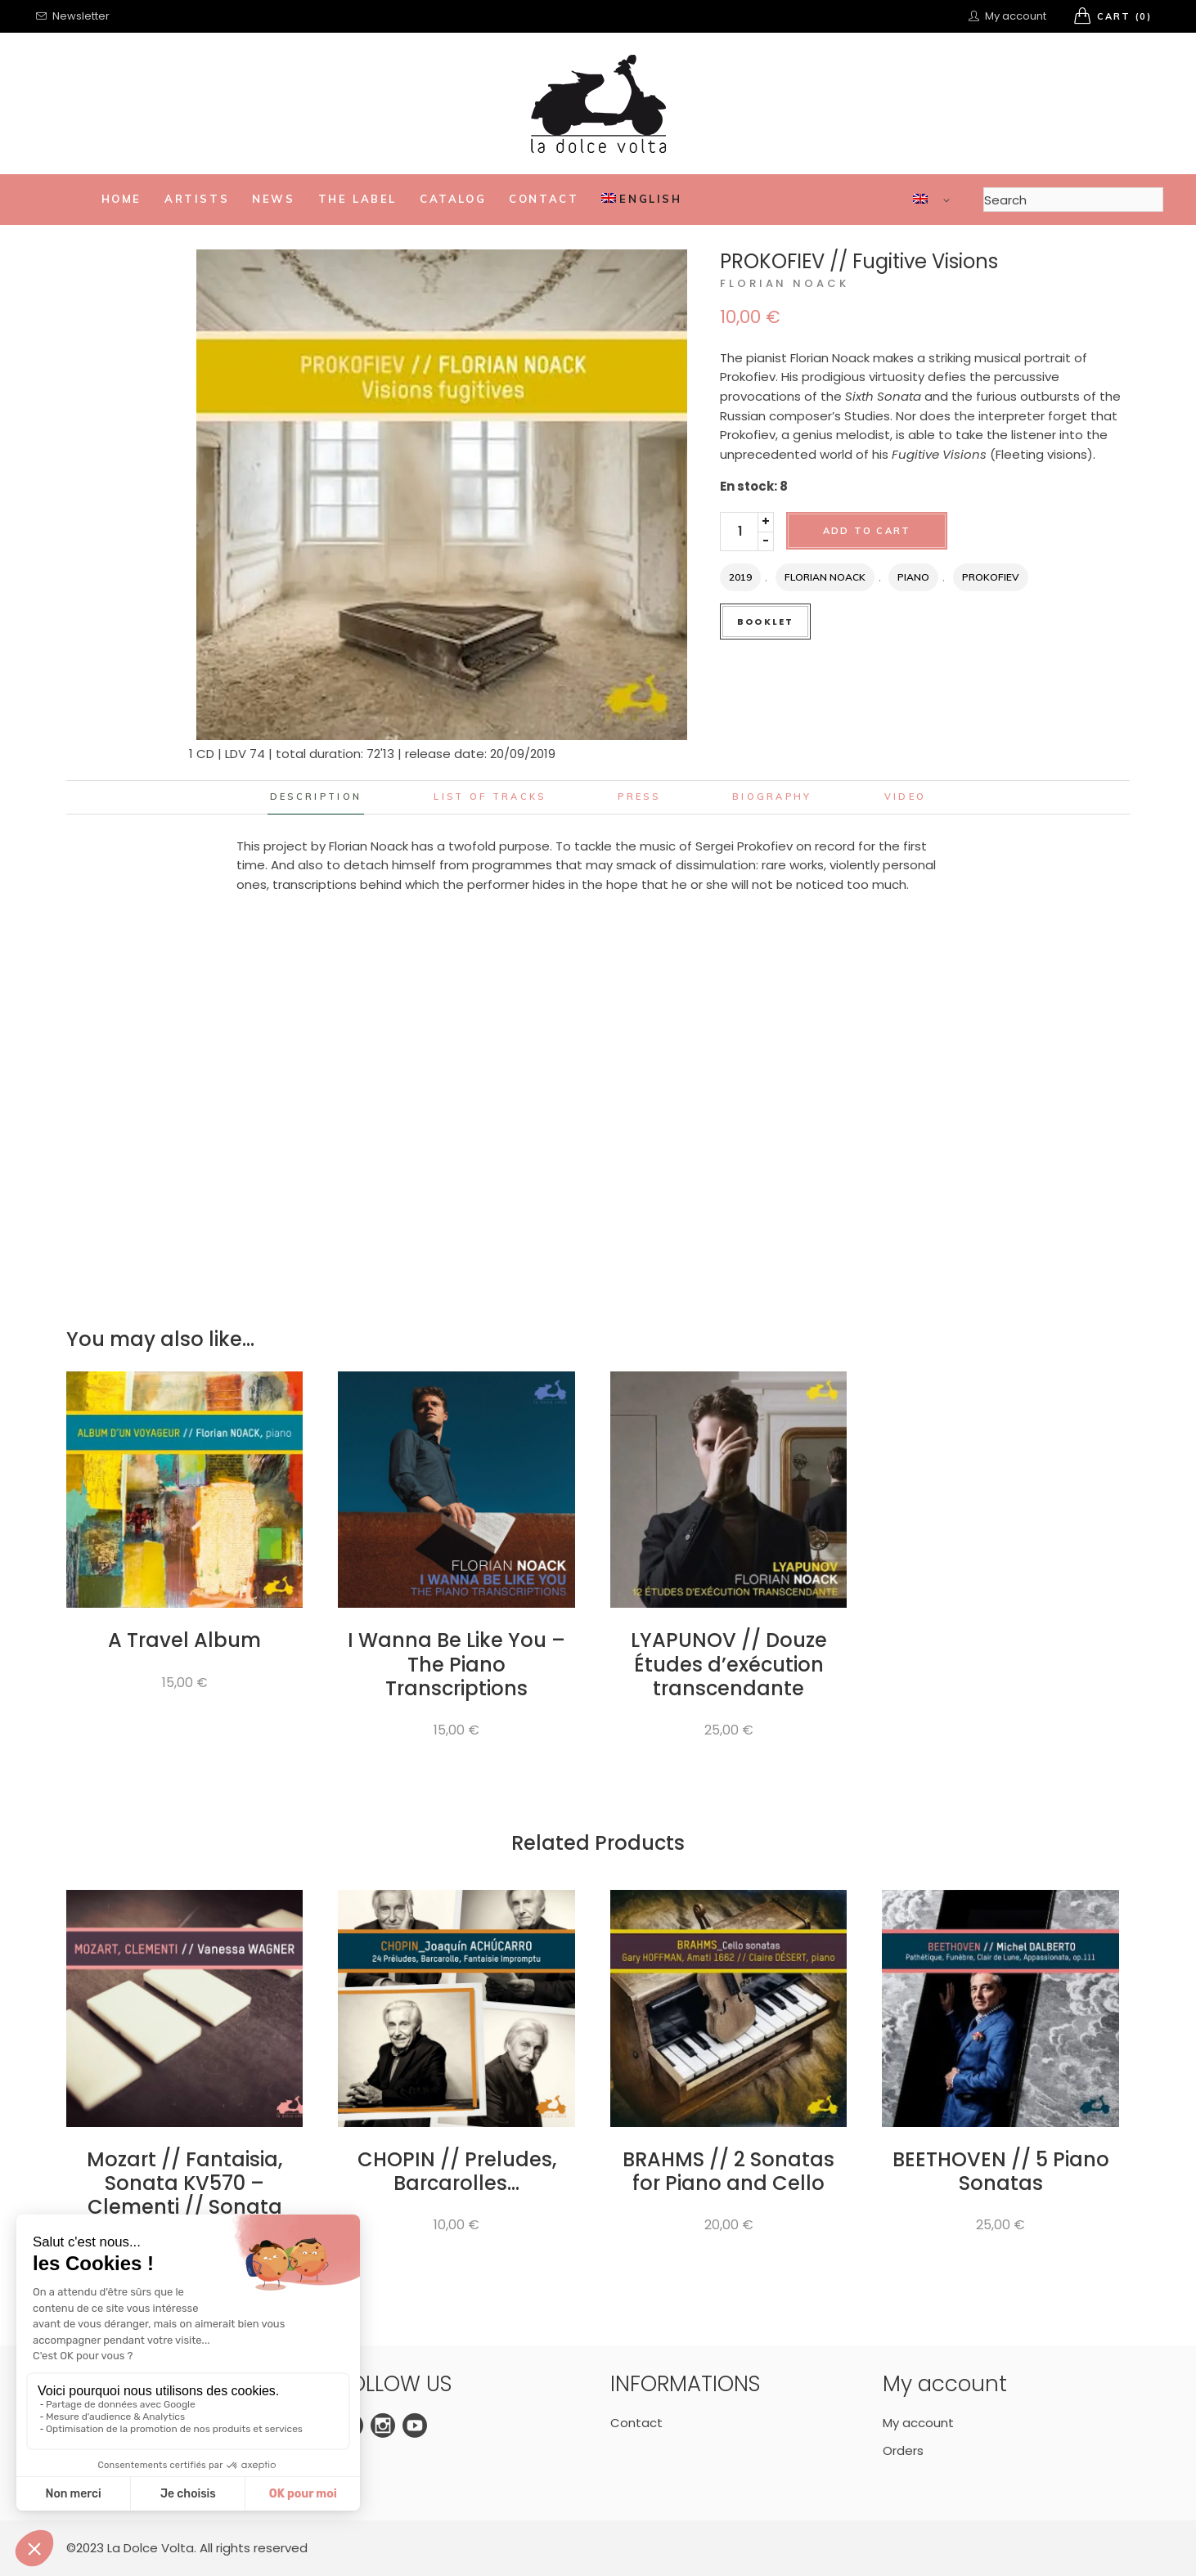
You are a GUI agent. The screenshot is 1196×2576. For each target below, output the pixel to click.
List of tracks (490, 796)
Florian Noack (784, 283)
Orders (903, 2450)
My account (918, 2422)
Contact (636, 2422)
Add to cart (867, 531)
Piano (913, 577)
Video (905, 796)
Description (316, 796)
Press (639, 796)
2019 (740, 577)
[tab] (316, 797)
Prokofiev (990, 577)
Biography (772, 796)
